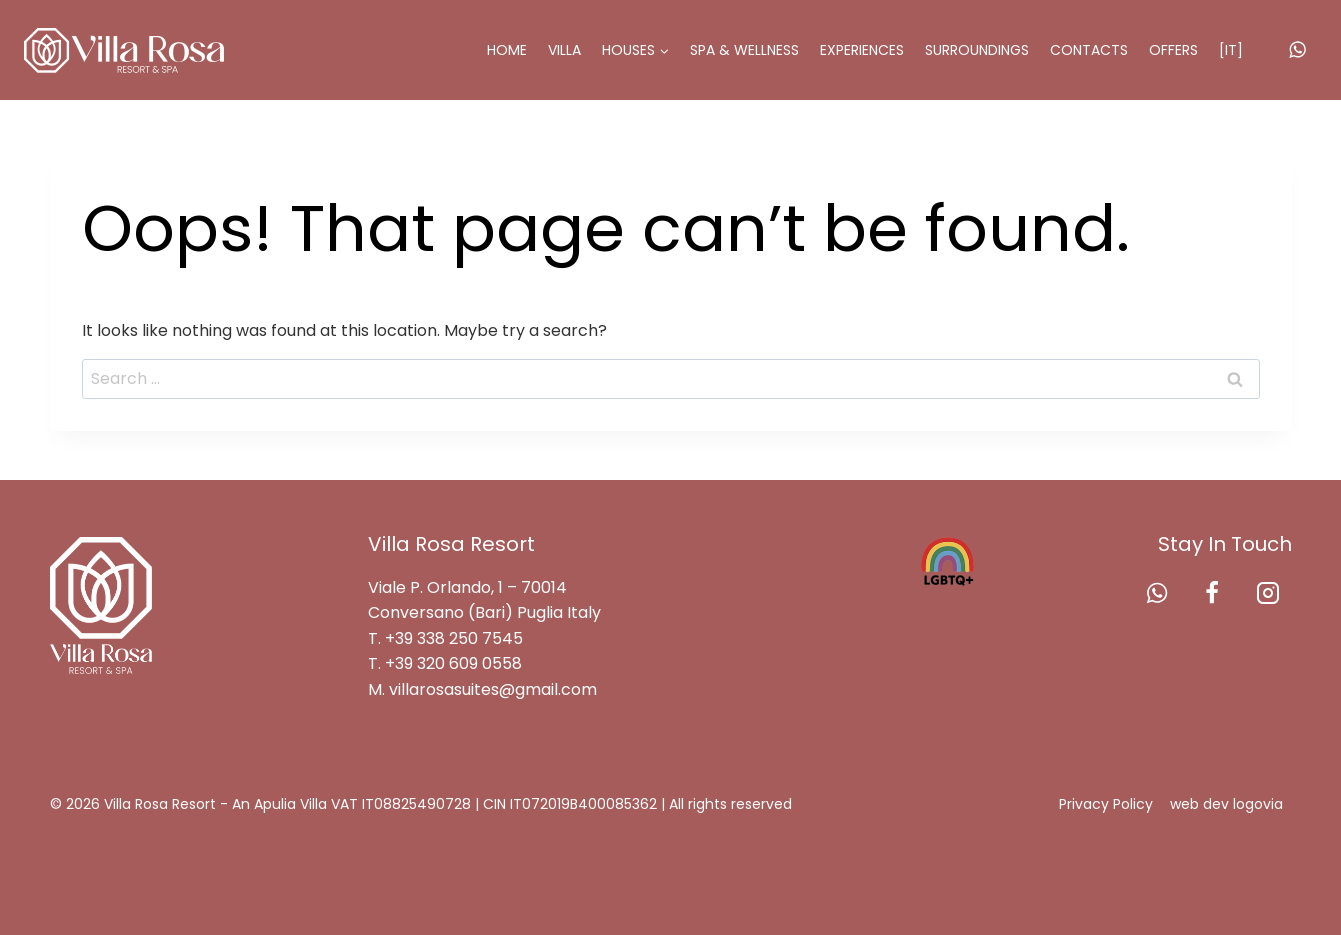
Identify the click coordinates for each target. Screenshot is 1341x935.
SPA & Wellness (744, 50)
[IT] (1231, 50)
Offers (1173, 50)
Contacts (1089, 50)
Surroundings (977, 50)
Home (507, 50)
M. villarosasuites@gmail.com (482, 689)
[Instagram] (1268, 593)
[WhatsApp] (1298, 50)
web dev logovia (1226, 804)
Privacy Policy (1106, 804)
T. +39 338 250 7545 (445, 638)
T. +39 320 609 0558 (445, 663)
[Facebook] (1212, 593)
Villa (564, 50)
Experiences (862, 50)
